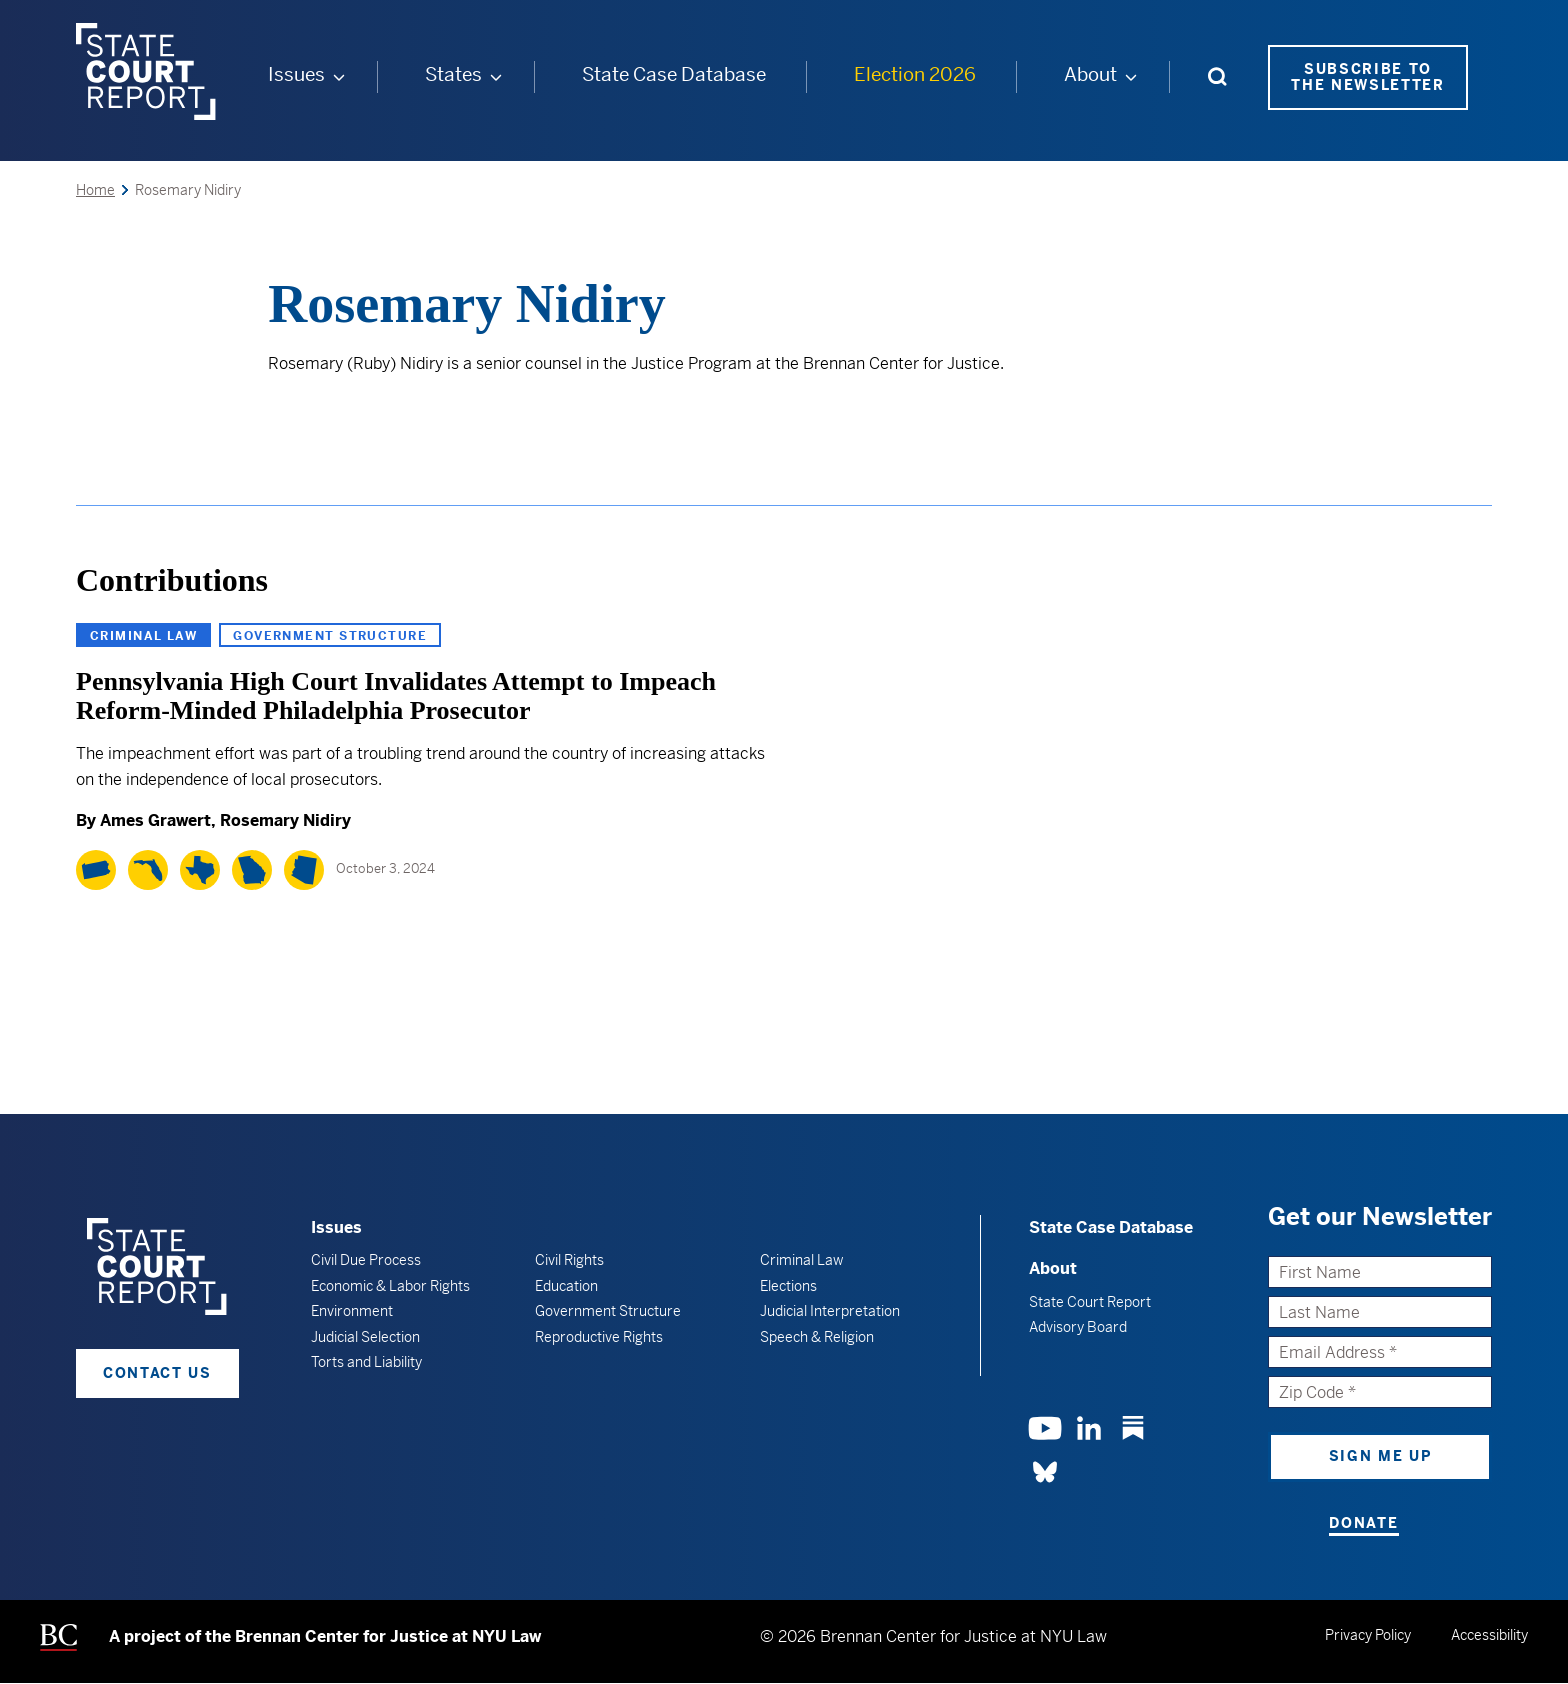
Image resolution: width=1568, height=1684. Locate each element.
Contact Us (157, 1373)
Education (566, 1286)
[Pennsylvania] (96, 870)
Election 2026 (915, 74)
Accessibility (1489, 1635)
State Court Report (1090, 1302)
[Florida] (148, 870)
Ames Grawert (155, 820)
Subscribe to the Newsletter (1368, 77)
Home (95, 190)
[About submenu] (1131, 77)
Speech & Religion (817, 1337)
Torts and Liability (366, 1362)
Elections (788, 1286)
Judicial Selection (365, 1337)
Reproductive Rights (599, 1337)
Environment (352, 1311)
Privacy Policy (1368, 1635)
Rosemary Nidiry (285, 820)
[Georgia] (252, 870)
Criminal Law (143, 636)
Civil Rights (569, 1260)
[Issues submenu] (339, 77)
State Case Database (674, 74)
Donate (1363, 1523)
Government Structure (330, 636)
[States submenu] (496, 77)
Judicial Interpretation (830, 1311)
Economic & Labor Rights (390, 1286)
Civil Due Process (366, 1260)
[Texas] (200, 870)
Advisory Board (1078, 1327)
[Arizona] (304, 870)
